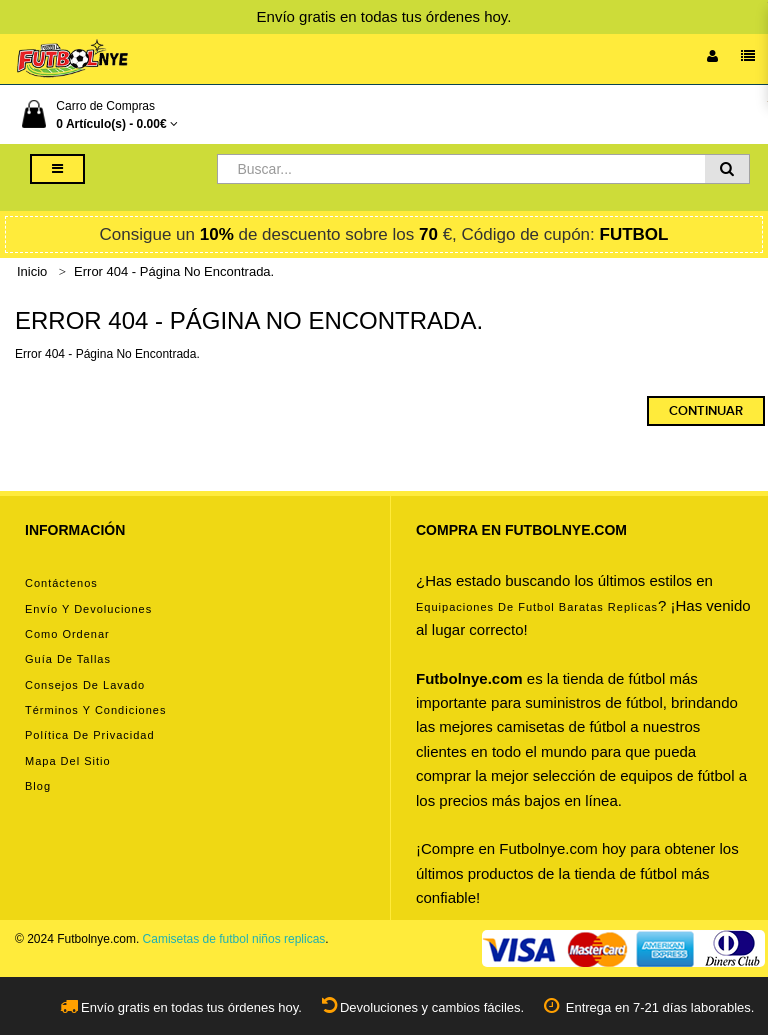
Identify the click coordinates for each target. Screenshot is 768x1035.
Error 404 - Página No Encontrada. (174, 271)
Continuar (706, 411)
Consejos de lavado (85, 685)
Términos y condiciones (95, 710)
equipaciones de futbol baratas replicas (537, 607)
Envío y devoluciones (88, 609)
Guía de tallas (68, 659)
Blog (38, 786)
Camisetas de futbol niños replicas (234, 939)
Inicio (32, 271)
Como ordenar (67, 634)
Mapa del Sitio (68, 761)
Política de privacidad (90, 735)
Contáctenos (61, 583)
